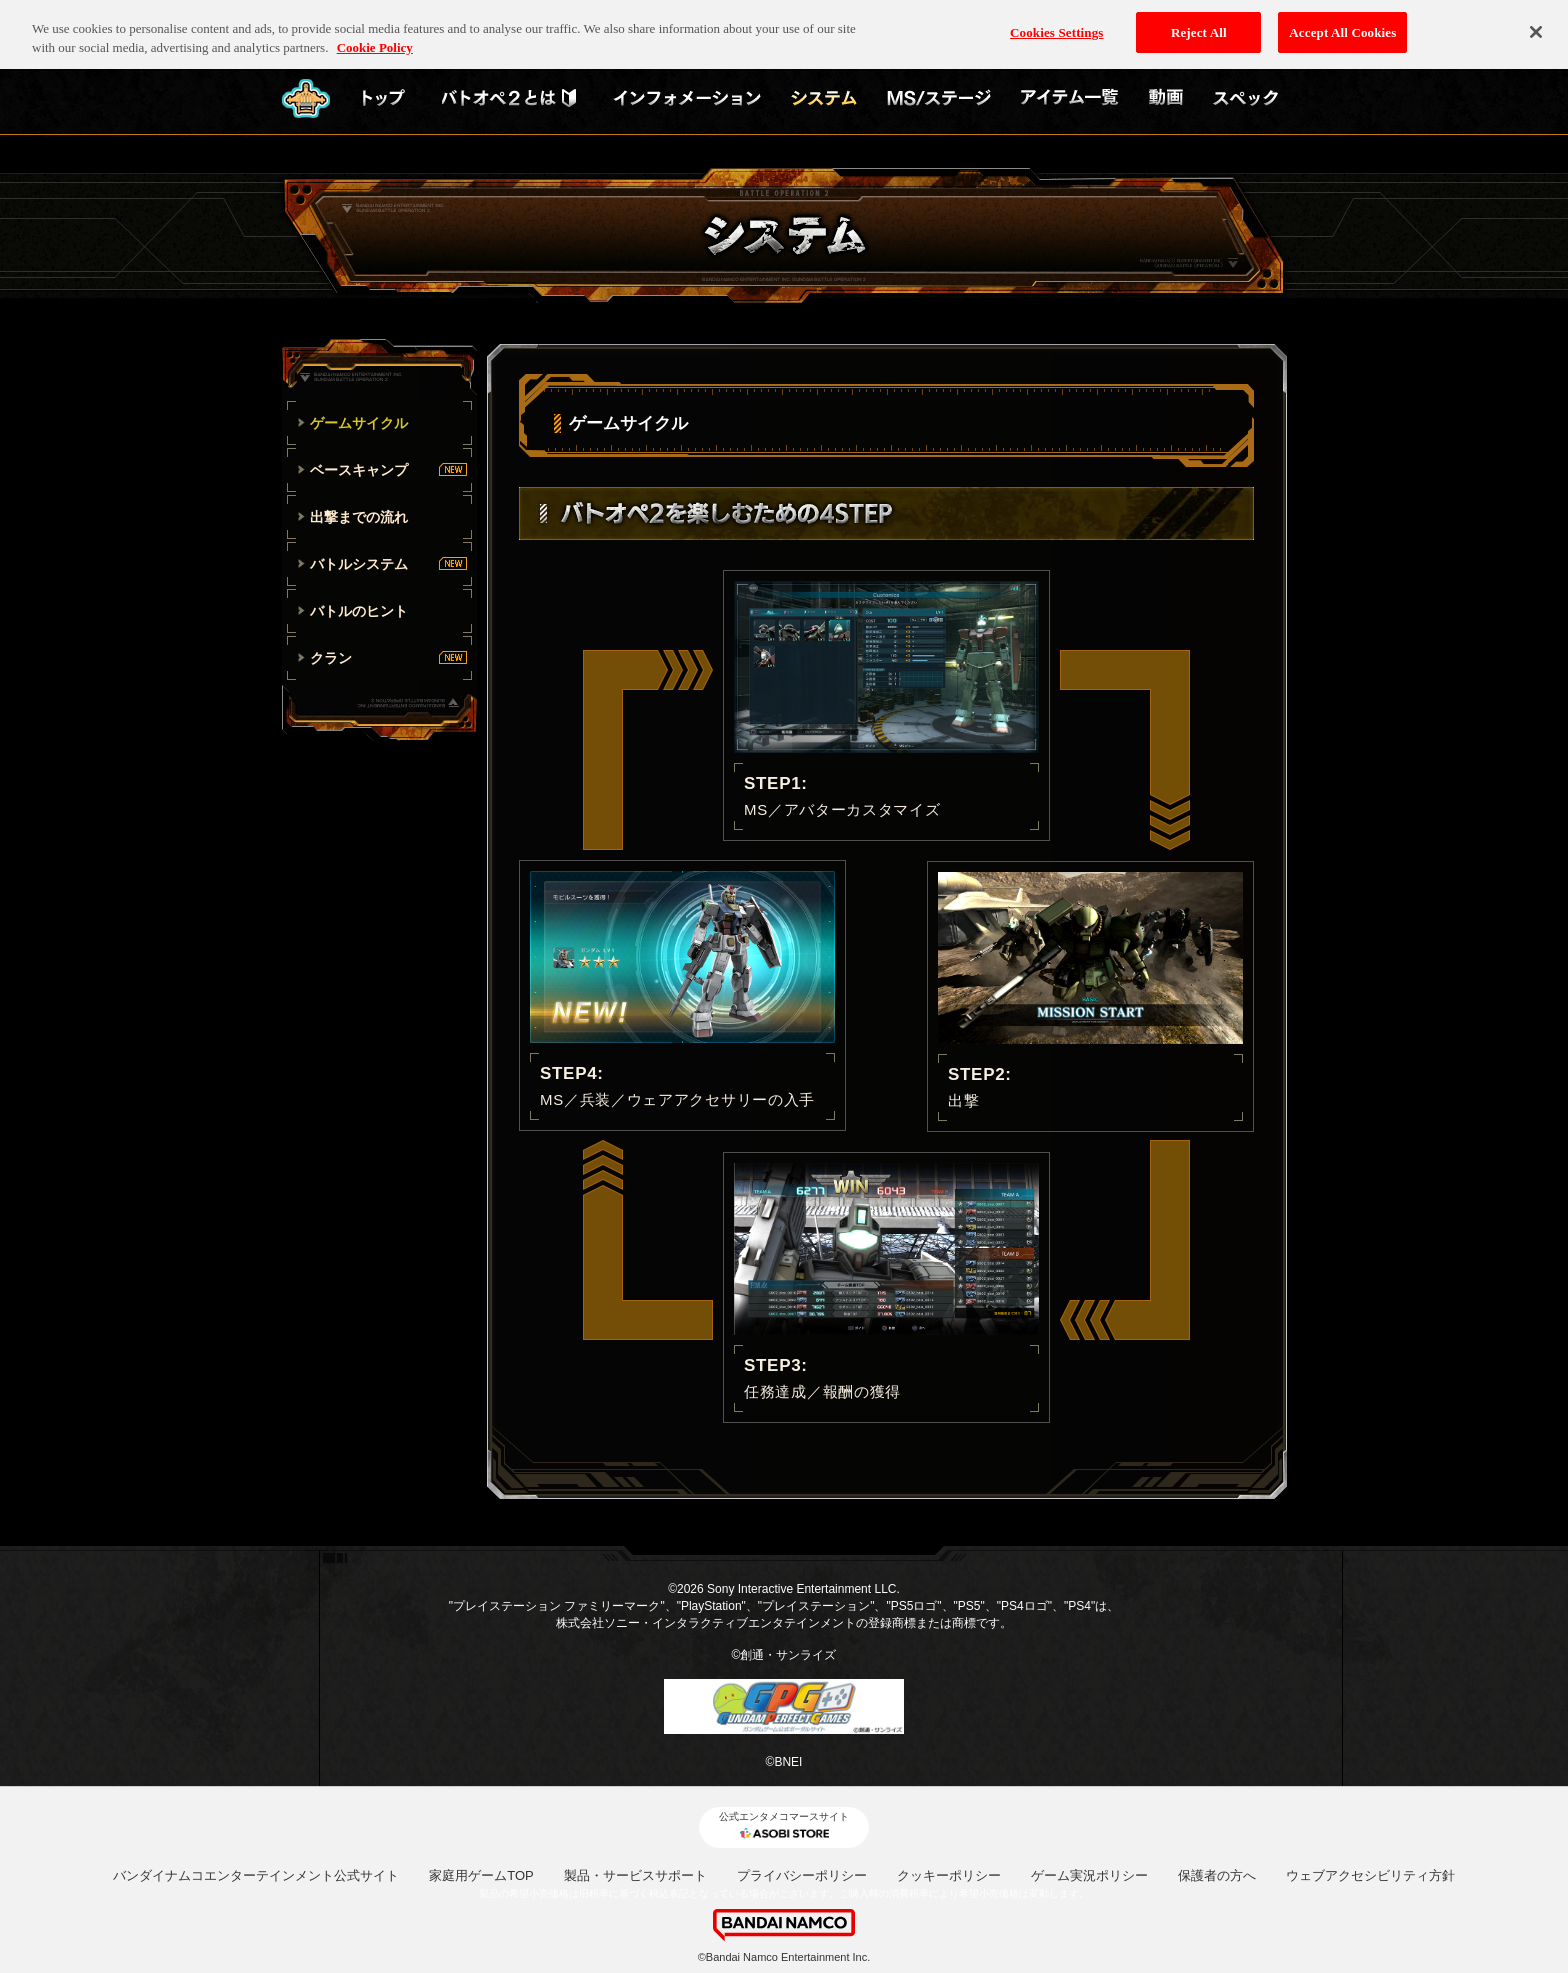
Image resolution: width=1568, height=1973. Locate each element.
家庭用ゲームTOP (481, 1875)
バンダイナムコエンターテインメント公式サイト (256, 1875)
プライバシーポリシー (802, 1875)
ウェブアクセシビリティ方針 (1370, 1875)
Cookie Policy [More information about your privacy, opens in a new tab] (375, 37)
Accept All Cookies (1342, 21)
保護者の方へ (1217, 1875)
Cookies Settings (1056, 21)
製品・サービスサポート (635, 1875)
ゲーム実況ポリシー (1089, 1875)
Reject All (1199, 21)
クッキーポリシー (949, 1875)
